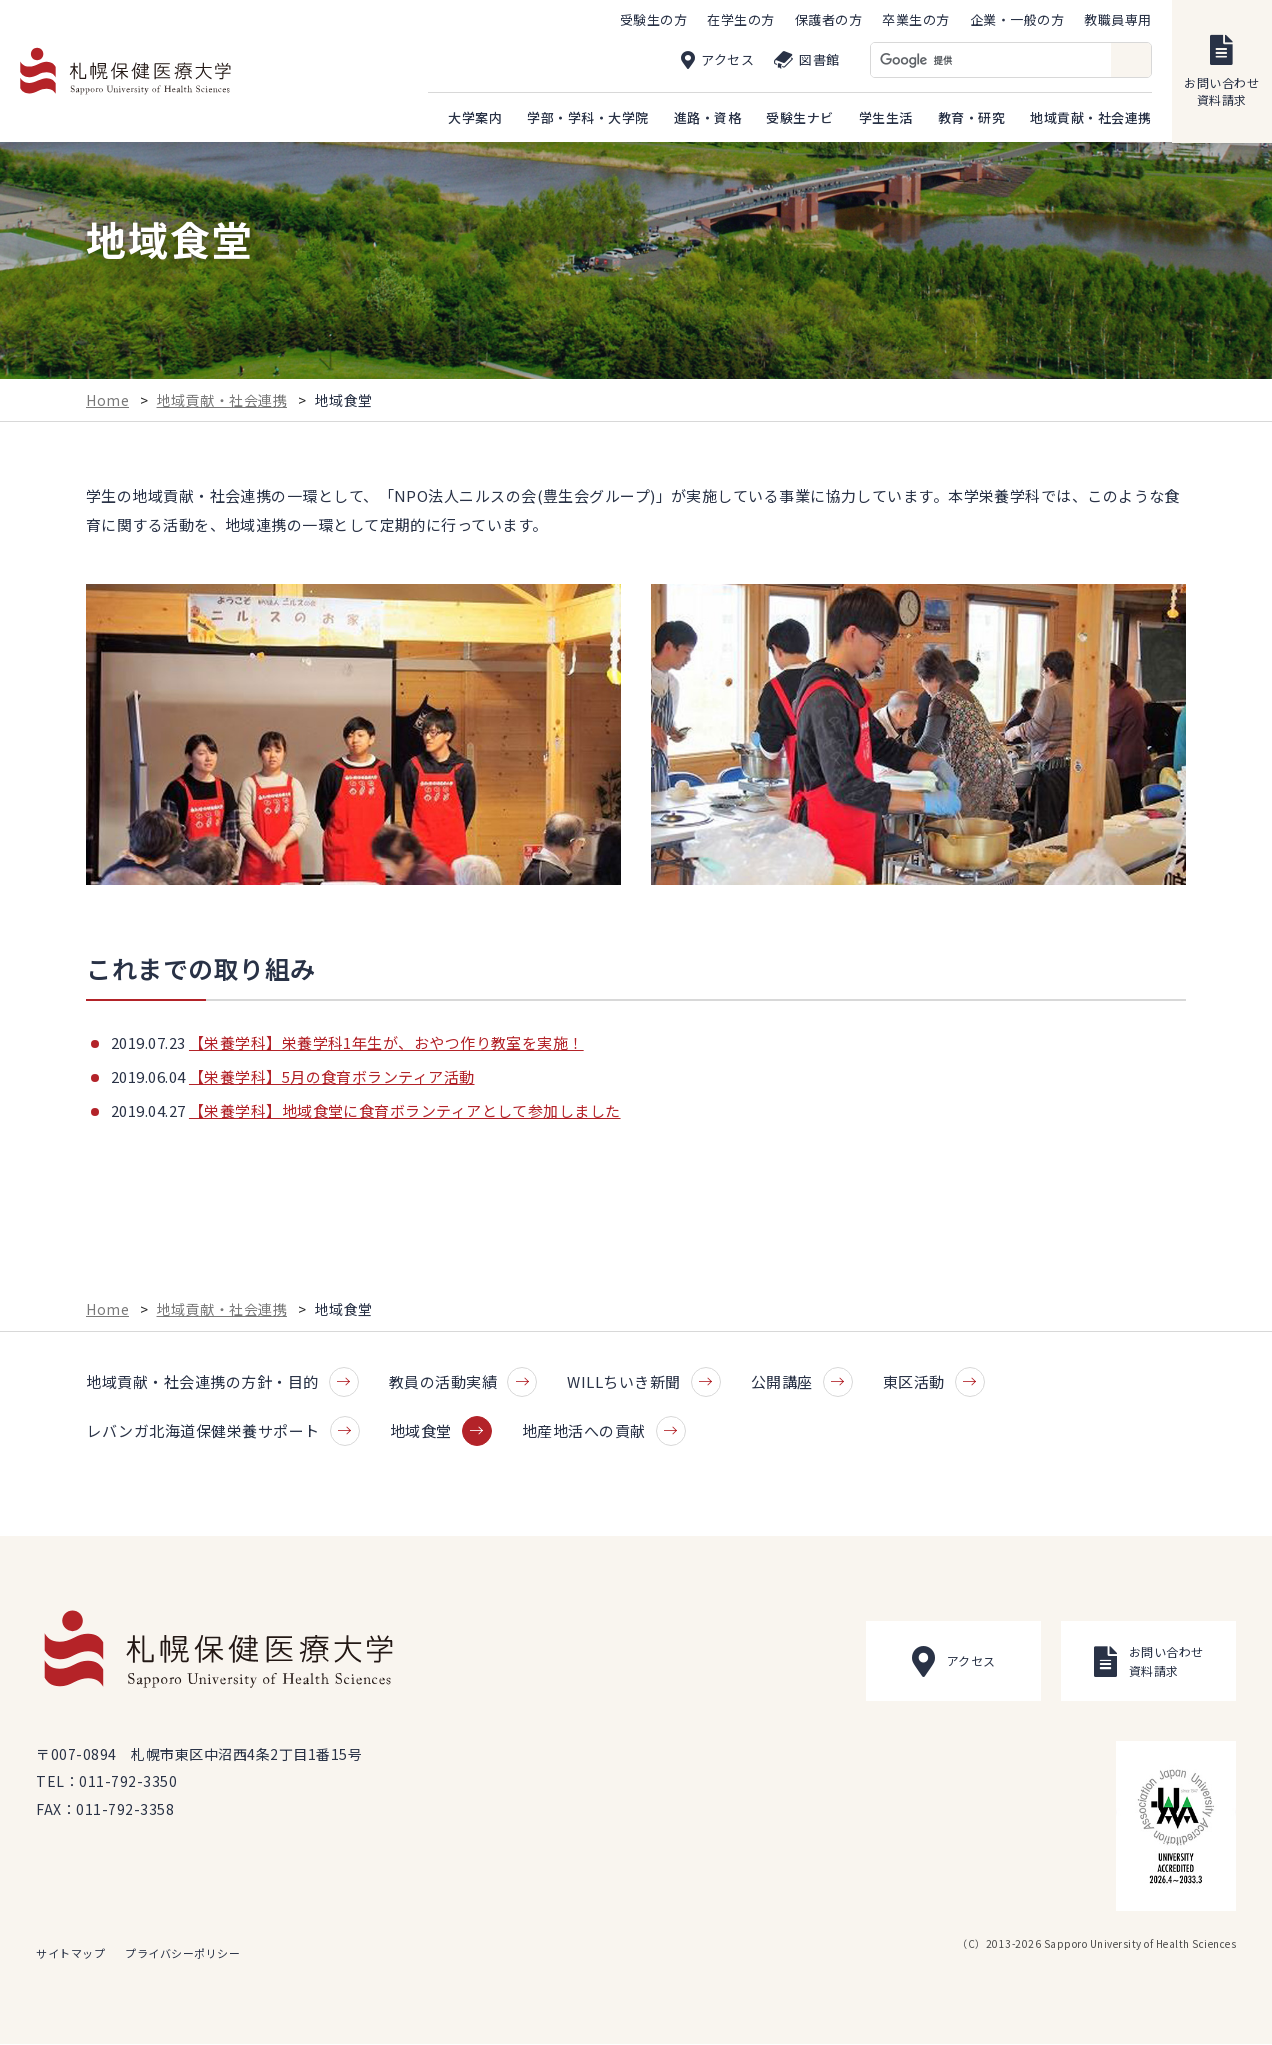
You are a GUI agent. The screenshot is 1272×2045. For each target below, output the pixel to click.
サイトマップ (70, 1954)
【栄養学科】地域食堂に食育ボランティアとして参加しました (405, 1112)
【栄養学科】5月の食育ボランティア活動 (332, 1078)
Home (107, 401)
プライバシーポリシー (182, 1954)
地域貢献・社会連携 (222, 401)
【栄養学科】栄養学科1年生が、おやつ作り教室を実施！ (386, 1044)
